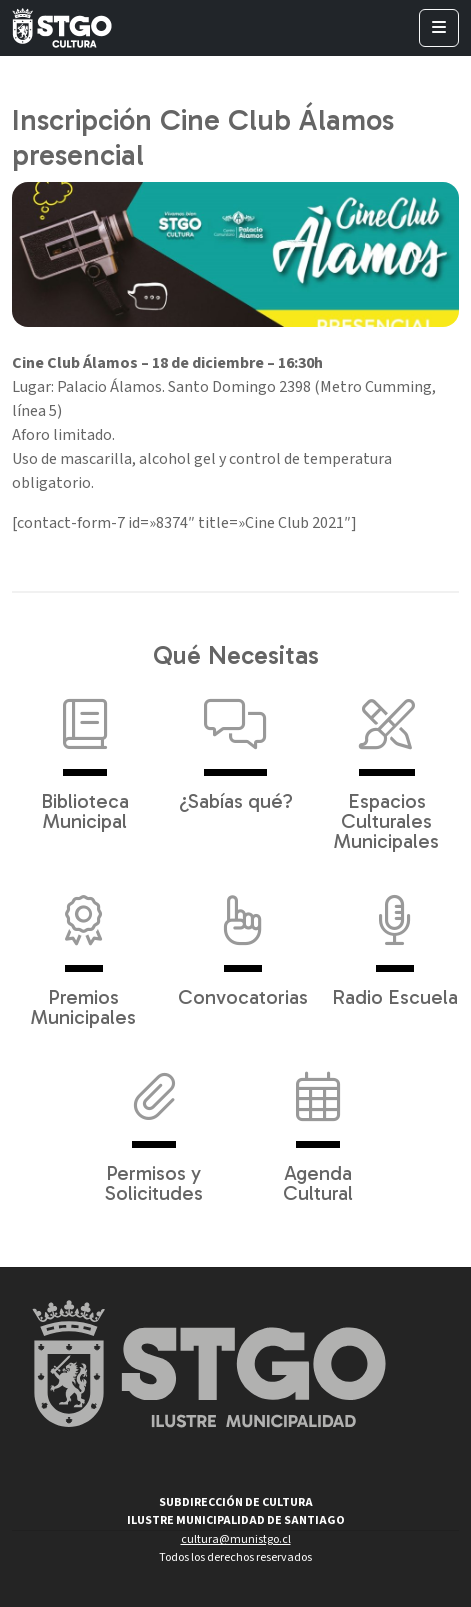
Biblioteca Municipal (85, 755)
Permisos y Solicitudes (154, 1127)
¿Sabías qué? (236, 745)
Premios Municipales (83, 951)
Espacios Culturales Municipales (386, 765)
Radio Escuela (395, 941)
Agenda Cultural (318, 1127)
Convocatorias (243, 941)
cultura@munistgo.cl (236, 1539)
